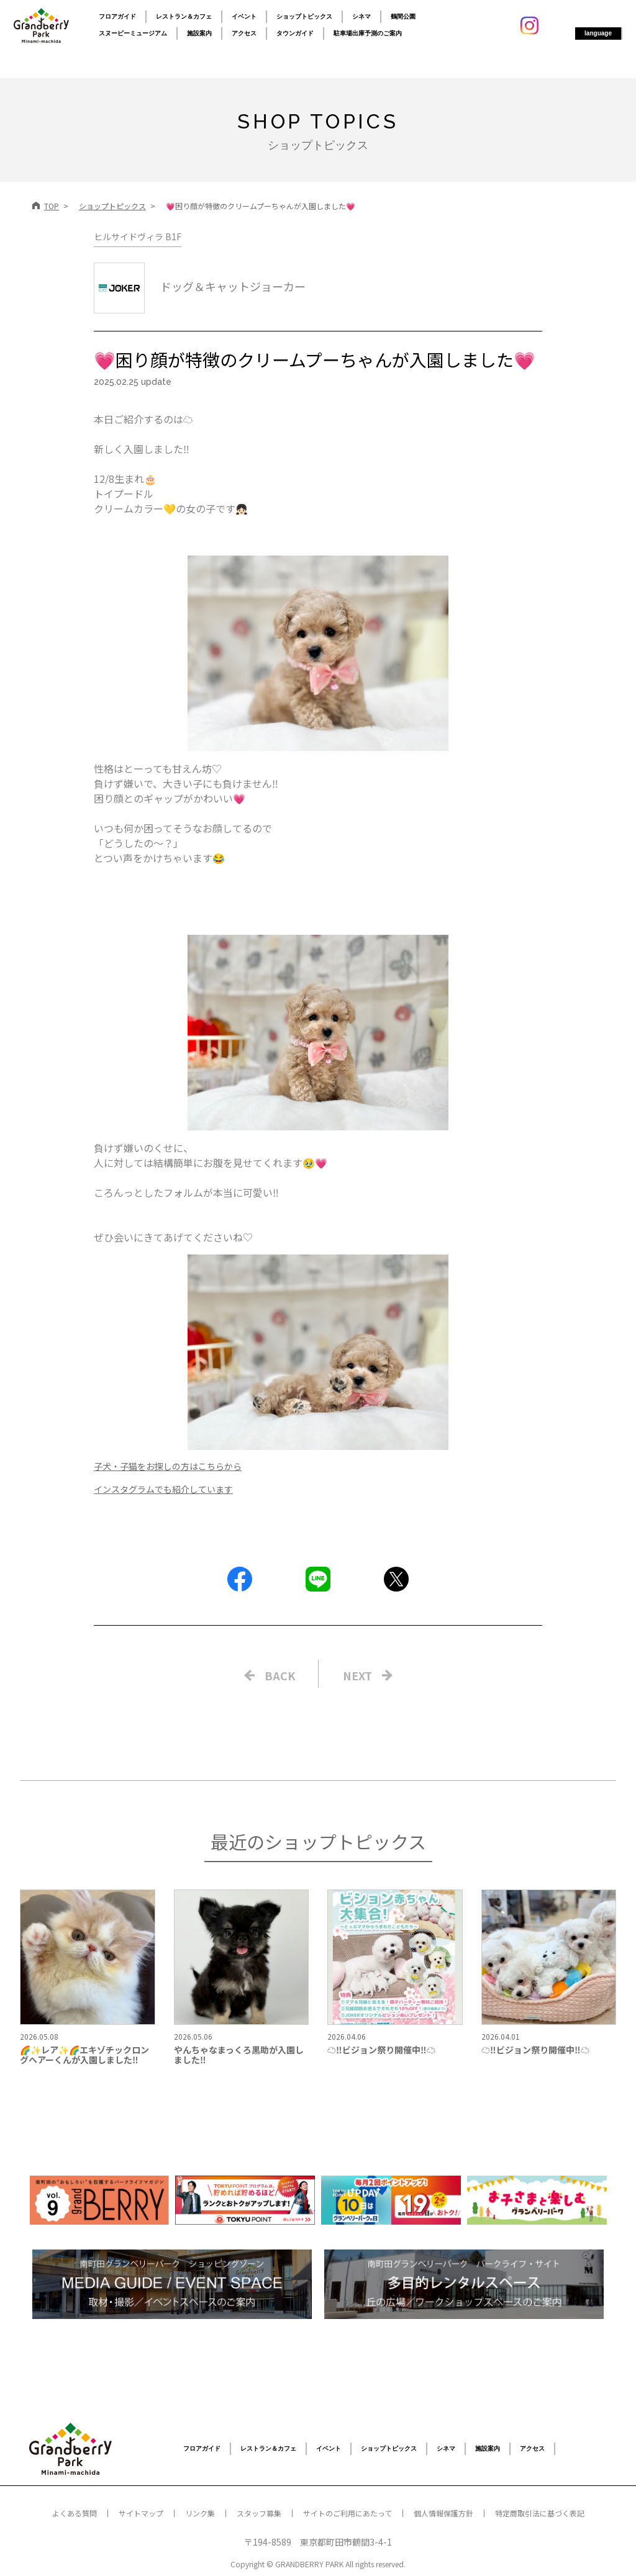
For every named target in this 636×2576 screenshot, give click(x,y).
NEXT (357, 1675)
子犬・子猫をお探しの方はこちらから (168, 1466)
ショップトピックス (304, 16)
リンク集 (200, 2513)
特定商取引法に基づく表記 (539, 2513)
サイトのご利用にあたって (347, 2513)
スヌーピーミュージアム (133, 33)
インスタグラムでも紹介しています (163, 1489)
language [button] (598, 33)
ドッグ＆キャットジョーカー (200, 286)
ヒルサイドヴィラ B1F (137, 236)
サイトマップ (141, 2513)
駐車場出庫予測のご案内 (368, 33)
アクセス (244, 33)
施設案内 (199, 33)
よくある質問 (74, 2513)
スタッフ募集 (259, 2513)
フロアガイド (117, 16)
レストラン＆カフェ (184, 16)
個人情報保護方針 (443, 2513)
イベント (244, 16)
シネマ (361, 16)
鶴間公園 (403, 16)
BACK (280, 1675)
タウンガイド (295, 33)
